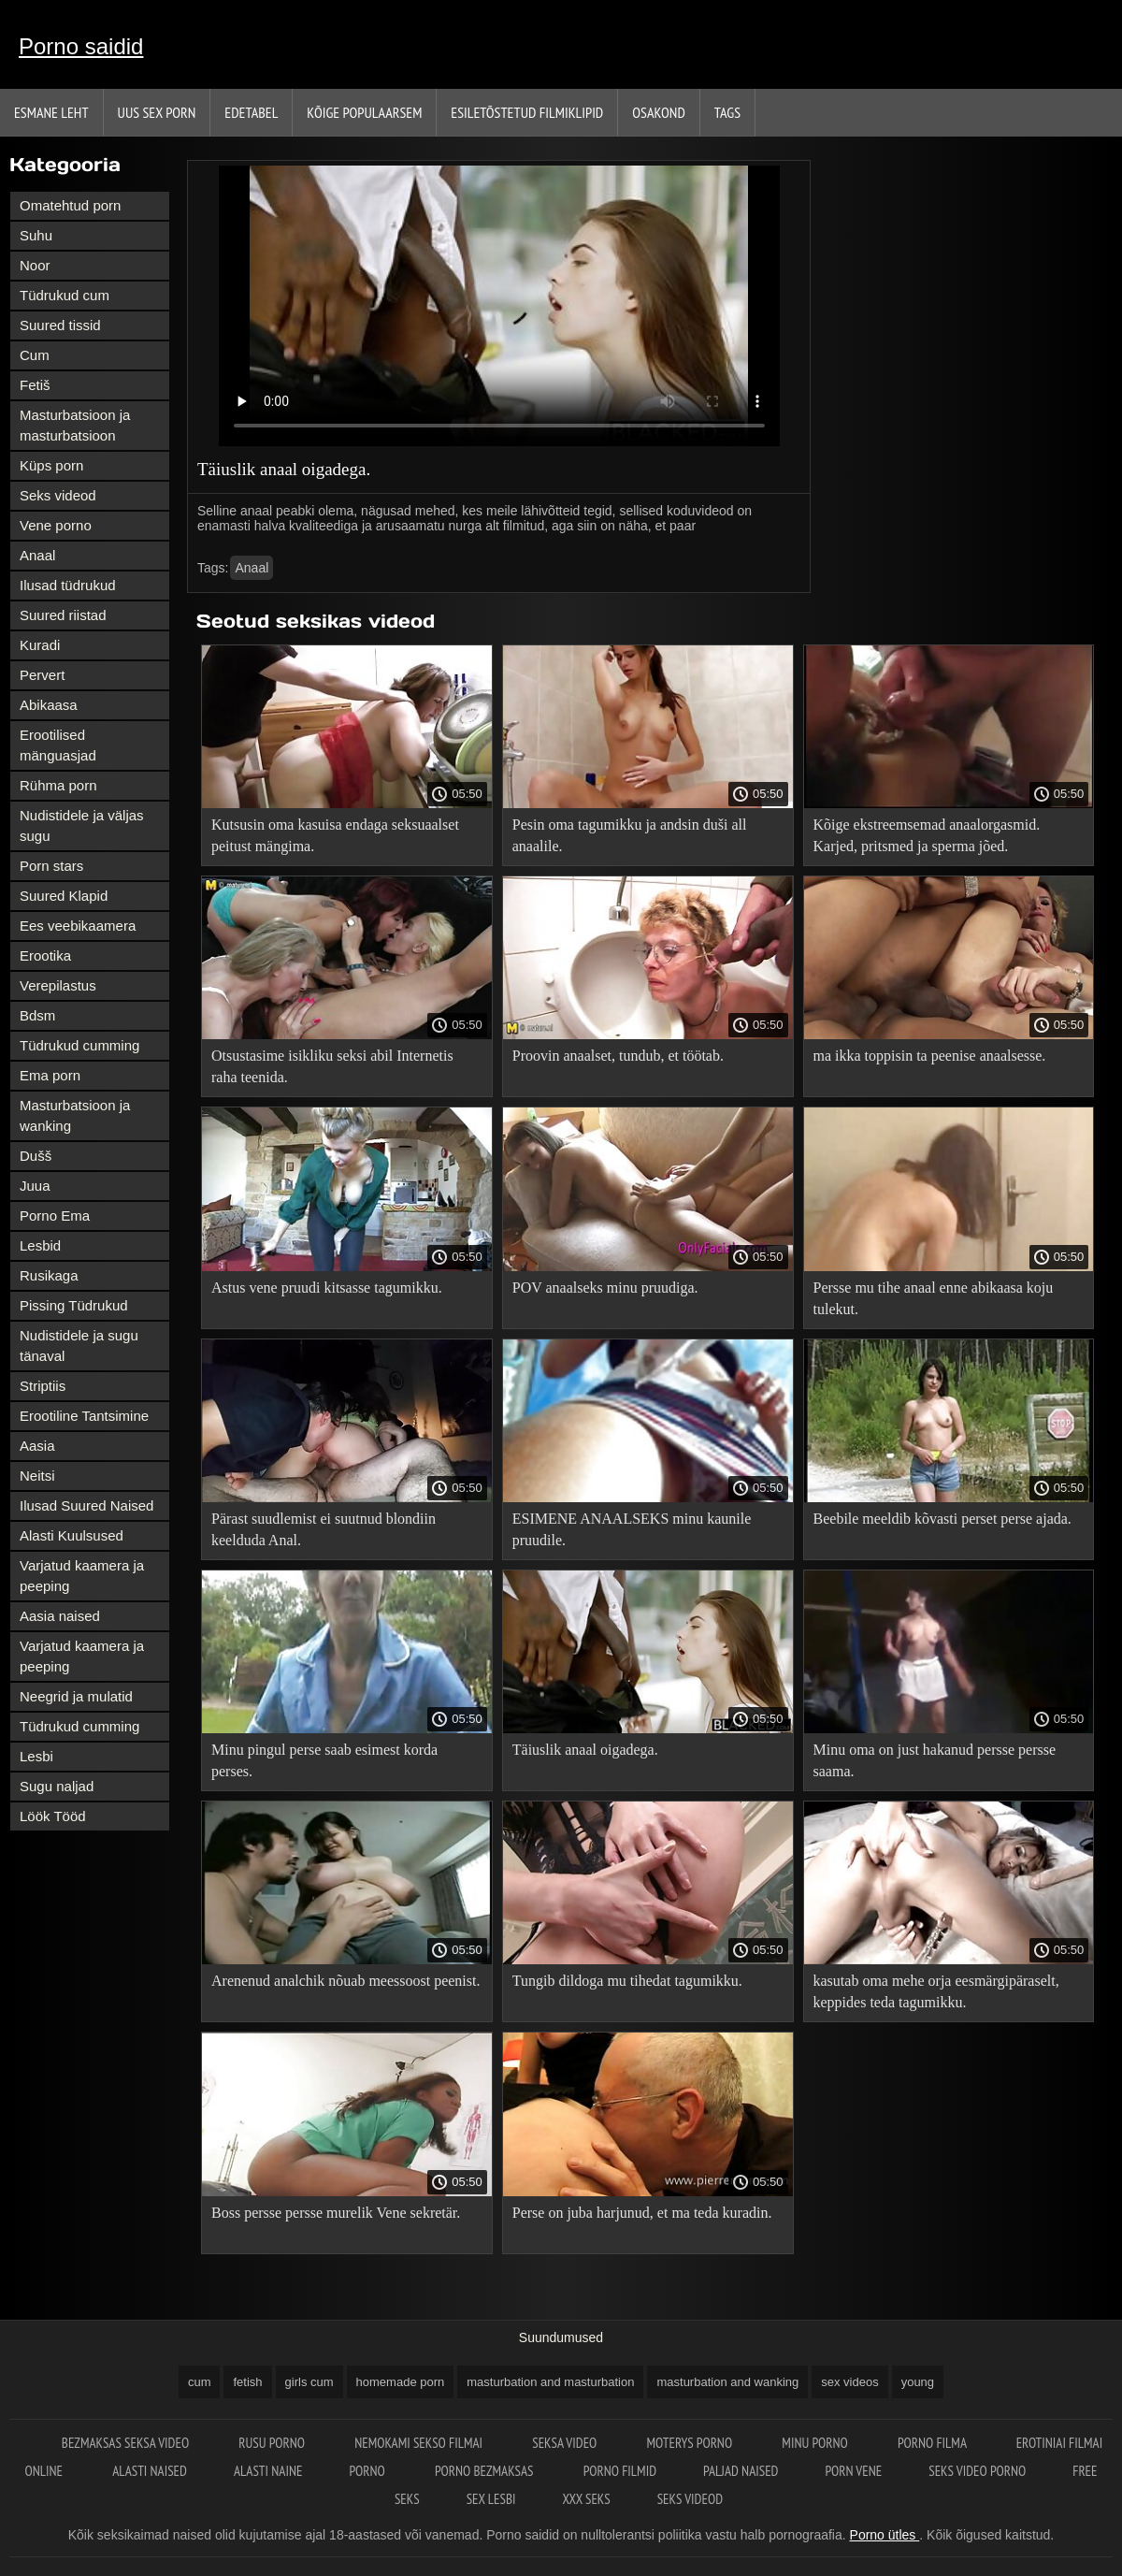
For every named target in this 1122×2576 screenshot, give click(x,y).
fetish (247, 2382)
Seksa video (565, 2443)
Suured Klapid (64, 896)
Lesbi (36, 1756)
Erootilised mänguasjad (58, 745)
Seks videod (58, 495)
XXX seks (586, 2499)
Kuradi (40, 645)
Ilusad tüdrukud (68, 585)
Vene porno (56, 525)
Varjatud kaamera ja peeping (82, 1575)
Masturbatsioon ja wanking (75, 1115)
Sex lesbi (491, 2499)
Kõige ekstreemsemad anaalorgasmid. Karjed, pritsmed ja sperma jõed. (927, 835)
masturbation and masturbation (550, 2382)
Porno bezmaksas (486, 2471)
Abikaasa (49, 705)
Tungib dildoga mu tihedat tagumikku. (627, 1981)
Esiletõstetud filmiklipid (527, 112)
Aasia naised (60, 1616)
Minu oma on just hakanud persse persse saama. (935, 1760)
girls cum (309, 2382)
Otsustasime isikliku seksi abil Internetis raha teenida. (332, 1066)
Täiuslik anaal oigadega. (585, 1750)
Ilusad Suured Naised (86, 1505)
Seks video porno (977, 2471)
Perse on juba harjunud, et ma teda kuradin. (642, 2213)
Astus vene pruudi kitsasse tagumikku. (326, 1287)
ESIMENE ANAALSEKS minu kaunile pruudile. (632, 1529)
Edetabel (251, 112)
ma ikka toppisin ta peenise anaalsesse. (929, 1056)
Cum (35, 355)
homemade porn (400, 2382)
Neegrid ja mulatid (76, 1696)
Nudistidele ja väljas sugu (82, 825)
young (917, 2382)
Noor (35, 265)
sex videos (849, 2382)
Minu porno (816, 2443)
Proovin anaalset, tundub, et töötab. (618, 1056)
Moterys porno (691, 2443)
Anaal (37, 555)
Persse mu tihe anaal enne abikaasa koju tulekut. (933, 1298)
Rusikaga (49, 1275)
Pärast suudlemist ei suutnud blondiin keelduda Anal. (323, 1529)
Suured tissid (60, 325)
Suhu (36, 235)
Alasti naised (149, 2471)
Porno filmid (619, 2471)
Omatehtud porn (70, 205)
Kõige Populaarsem (364, 112)
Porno (368, 2471)
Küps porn (51, 465)
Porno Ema (55, 1215)
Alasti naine (268, 2471)
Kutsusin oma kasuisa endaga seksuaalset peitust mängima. (335, 835)
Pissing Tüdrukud (74, 1305)
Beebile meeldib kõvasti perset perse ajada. (942, 1519)
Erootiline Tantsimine (84, 1416)
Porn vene (853, 2471)
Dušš (35, 1156)
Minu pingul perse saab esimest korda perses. (324, 1760)
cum (199, 2382)
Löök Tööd (53, 1816)
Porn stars (51, 866)
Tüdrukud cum (64, 295)
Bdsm (37, 1015)
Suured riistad (63, 615)
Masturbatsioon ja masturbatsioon (75, 425)
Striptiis (42, 1386)
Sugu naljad (57, 1786)
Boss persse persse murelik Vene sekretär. (335, 2213)
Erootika (45, 955)
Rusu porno (273, 2443)
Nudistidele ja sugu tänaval (79, 1345)
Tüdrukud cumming (79, 1045)
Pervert (42, 675)
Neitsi (37, 1475)
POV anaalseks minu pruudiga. (605, 1287)
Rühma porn (58, 785)
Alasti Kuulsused (71, 1535)
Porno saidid (81, 46)
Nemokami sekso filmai (419, 2443)
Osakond (658, 112)
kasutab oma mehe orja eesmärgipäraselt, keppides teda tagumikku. (936, 1991)
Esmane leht (51, 112)
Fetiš (35, 385)
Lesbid (40, 1245)
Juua (35, 1186)
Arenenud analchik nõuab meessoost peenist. (345, 1981)
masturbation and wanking (727, 2382)
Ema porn (50, 1075)
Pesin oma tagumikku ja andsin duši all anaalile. (629, 835)
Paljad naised (740, 2471)
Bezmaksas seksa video (127, 2443)
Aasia (37, 1446)
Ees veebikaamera (78, 925)
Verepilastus (58, 985)
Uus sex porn (157, 112)
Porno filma (934, 2443)
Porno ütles (885, 2534)
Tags (727, 112)
